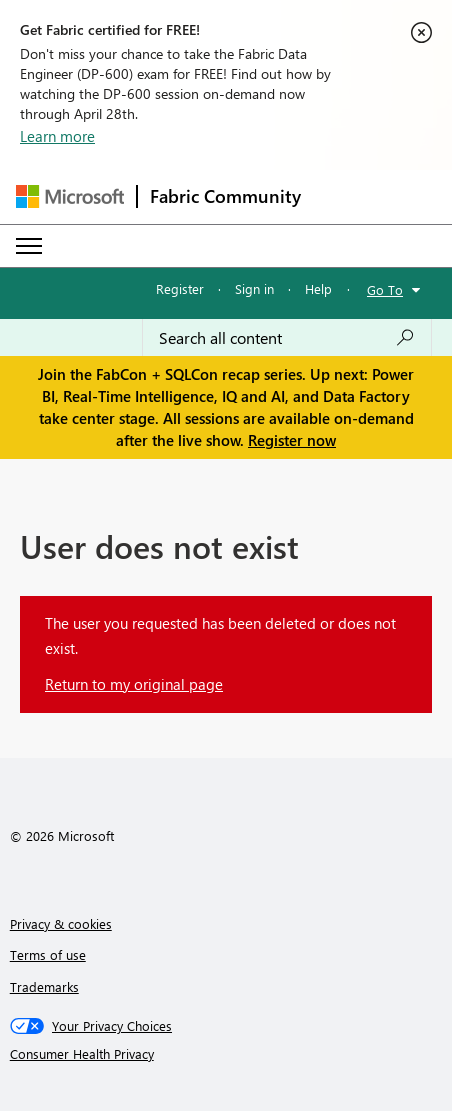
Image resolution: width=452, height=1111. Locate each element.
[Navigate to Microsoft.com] (70, 196)
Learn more (57, 136)
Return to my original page (134, 684)
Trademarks (44, 986)
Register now (292, 440)
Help (318, 288)
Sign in (254, 288)
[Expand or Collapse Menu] (29, 246)
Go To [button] (385, 289)
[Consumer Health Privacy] (226, 1054)
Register (180, 288)
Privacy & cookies (61, 923)
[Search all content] (287, 338)
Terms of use (48, 954)
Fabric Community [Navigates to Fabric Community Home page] (225, 196)
